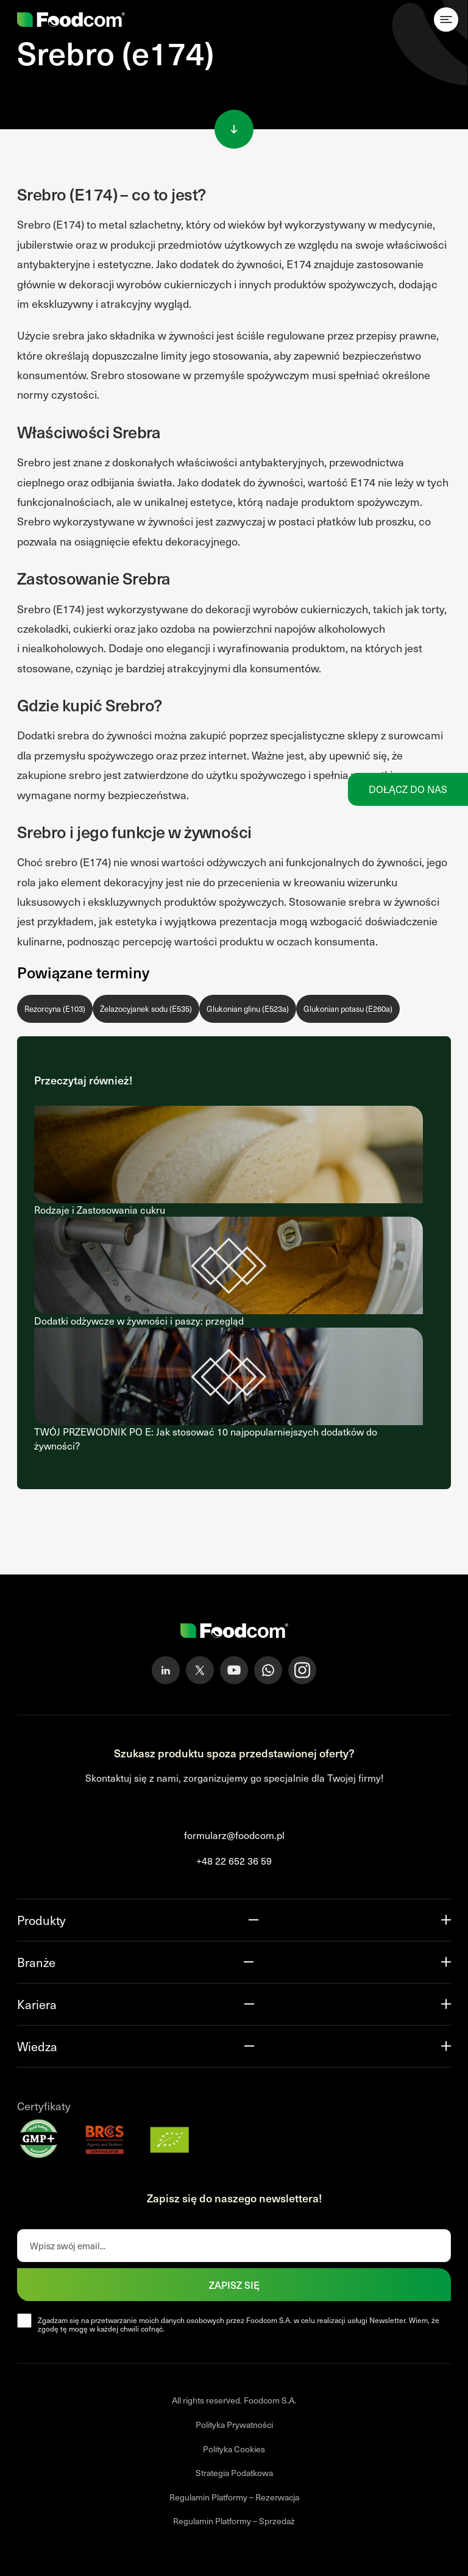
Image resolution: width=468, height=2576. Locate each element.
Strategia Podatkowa (234, 2472)
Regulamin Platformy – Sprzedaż (234, 2521)
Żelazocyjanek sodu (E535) (146, 1008)
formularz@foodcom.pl (234, 1835)
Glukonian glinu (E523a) (248, 1008)
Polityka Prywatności (234, 2424)
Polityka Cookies (234, 2449)
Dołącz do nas (408, 789)
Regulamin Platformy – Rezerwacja (234, 2497)
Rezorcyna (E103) (54, 1008)
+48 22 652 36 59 (234, 1860)
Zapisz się (234, 2284)
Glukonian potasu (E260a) (347, 1008)
